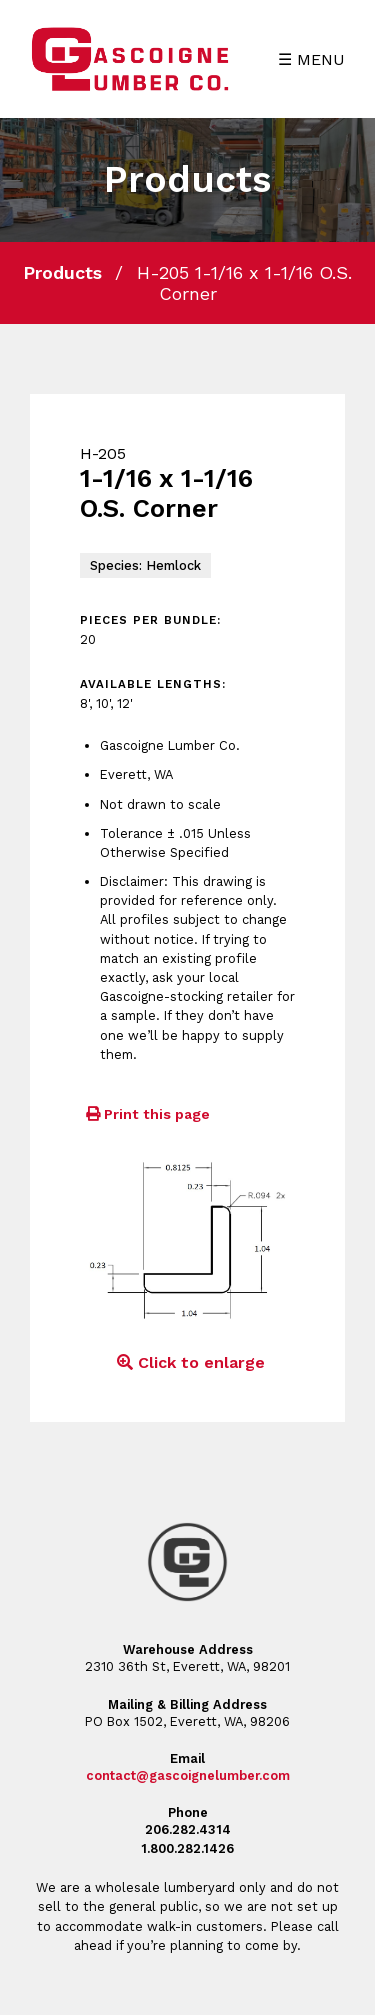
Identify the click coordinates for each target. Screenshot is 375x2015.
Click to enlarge (188, 1362)
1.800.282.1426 (187, 1848)
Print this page (145, 1114)
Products (62, 272)
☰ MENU (311, 59)
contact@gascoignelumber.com (188, 1775)
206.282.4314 (188, 1829)
